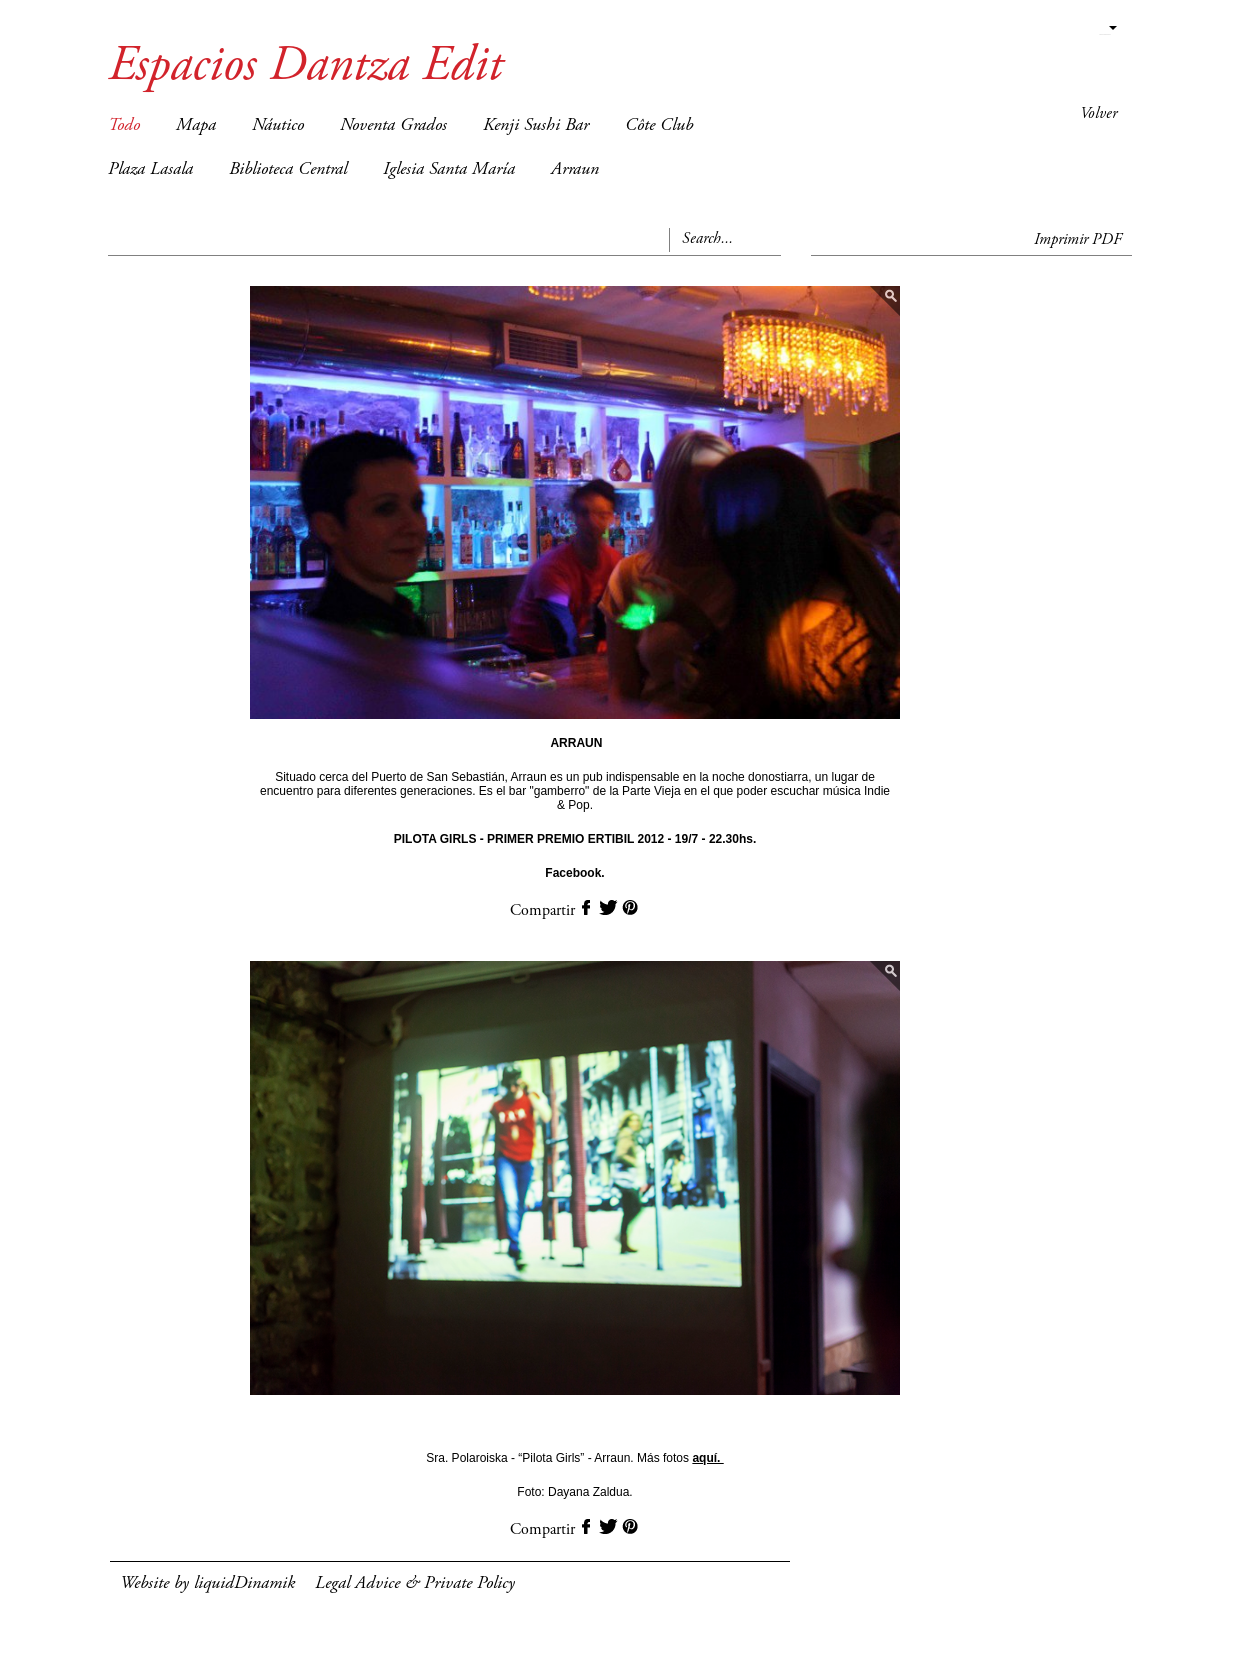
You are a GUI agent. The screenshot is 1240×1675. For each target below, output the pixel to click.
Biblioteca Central (288, 170)
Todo (124, 126)
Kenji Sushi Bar (536, 126)
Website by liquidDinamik (207, 1584)
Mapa (196, 126)
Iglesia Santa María (449, 170)
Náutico (278, 126)
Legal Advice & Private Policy (415, 1584)
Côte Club (659, 126)
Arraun (575, 170)
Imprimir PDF (1078, 240)
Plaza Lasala (150, 170)
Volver (1098, 114)
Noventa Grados (393, 126)
